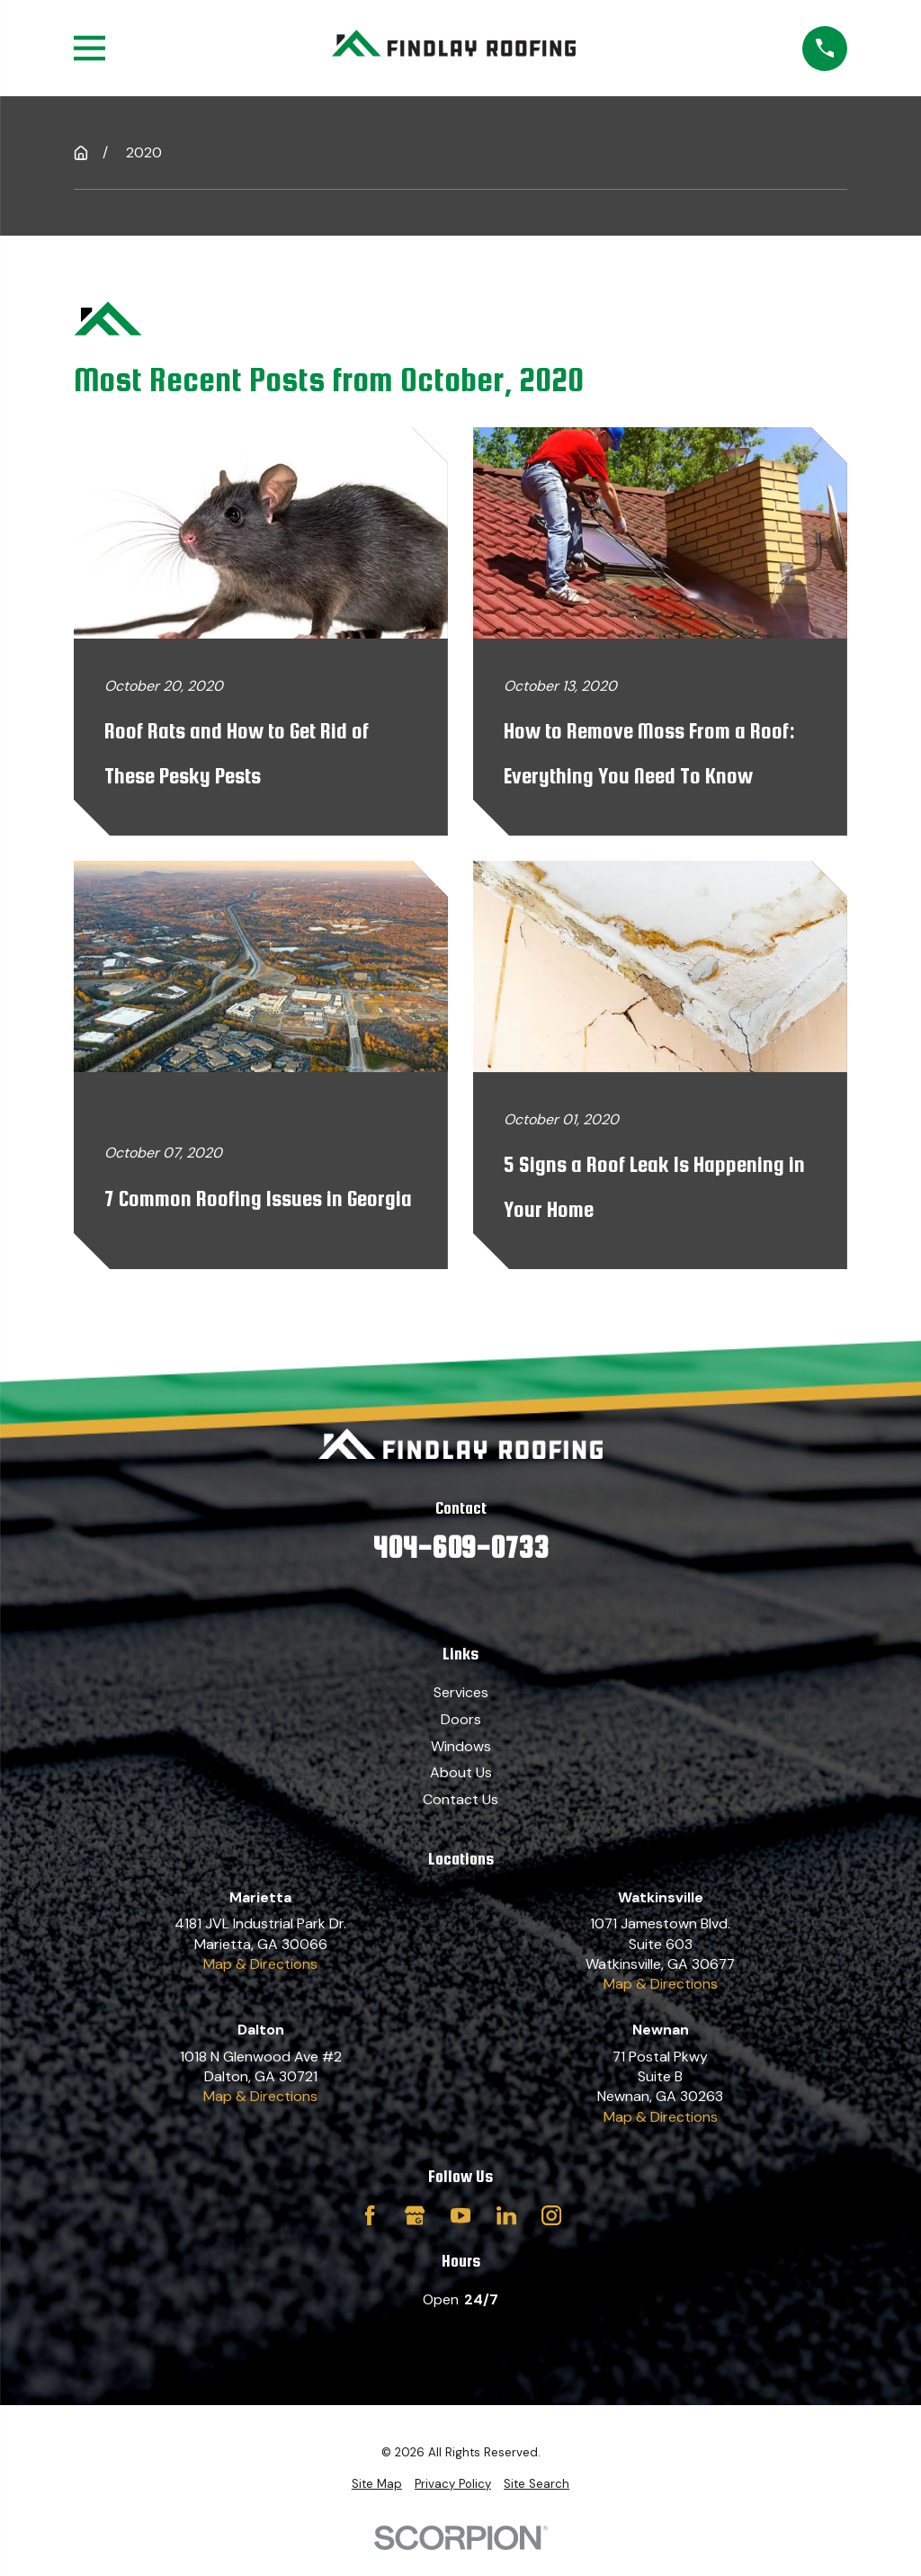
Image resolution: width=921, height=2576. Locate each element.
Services (461, 1692)
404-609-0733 (460, 1547)
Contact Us (460, 1799)
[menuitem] (377, 2484)
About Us (461, 1772)
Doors (461, 1719)
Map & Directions (260, 1963)
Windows (461, 1746)
